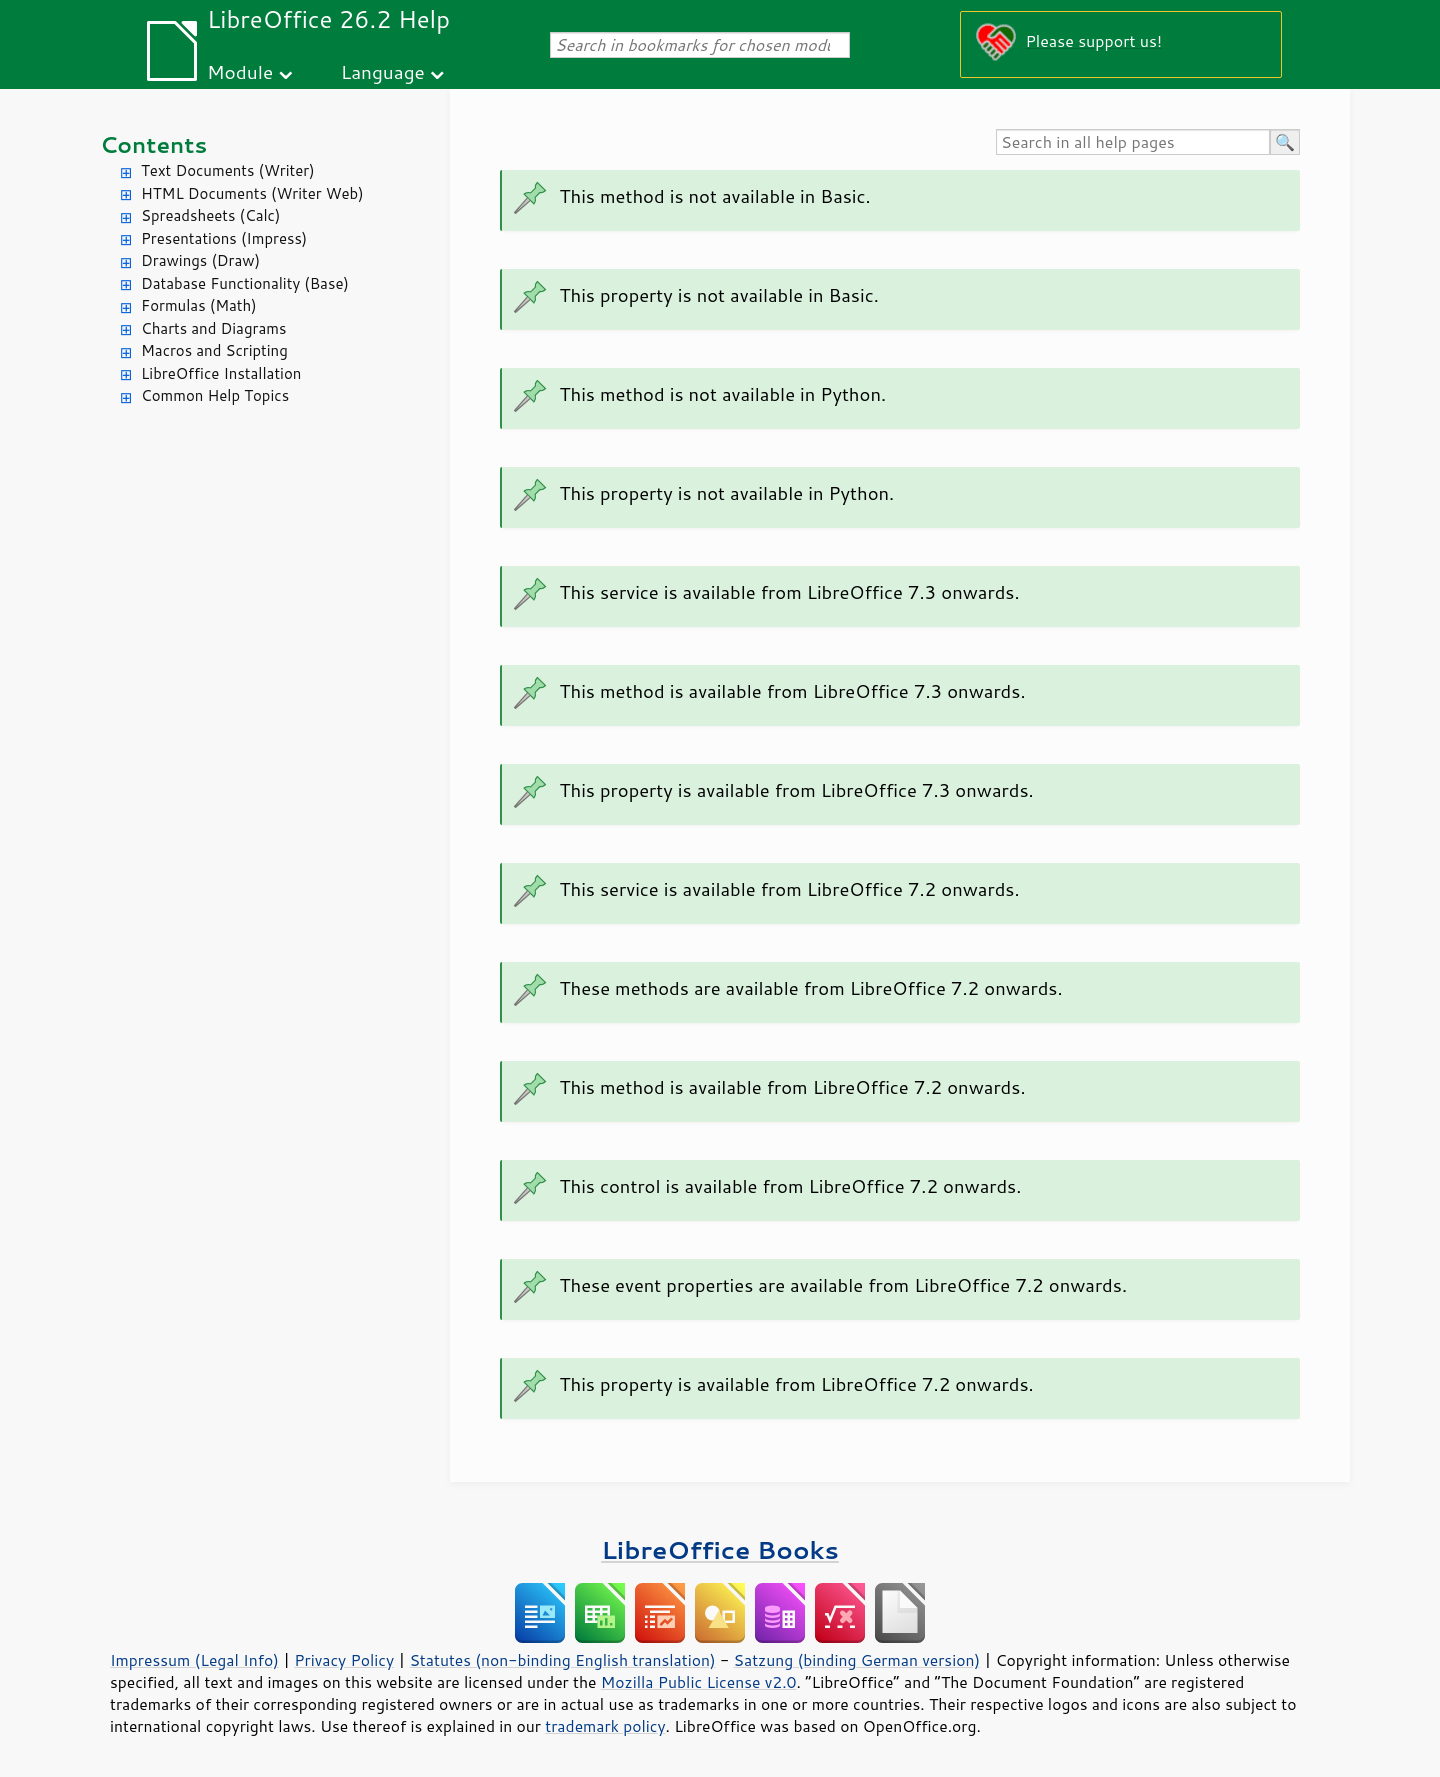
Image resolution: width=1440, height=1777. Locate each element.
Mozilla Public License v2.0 (699, 1682)
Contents (153, 144)
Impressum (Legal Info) (194, 1660)
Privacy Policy (344, 1660)
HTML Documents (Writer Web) (252, 193)
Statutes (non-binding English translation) (562, 1660)
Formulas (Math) (199, 305)
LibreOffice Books (720, 1549)
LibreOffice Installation (221, 373)
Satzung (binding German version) (857, 1660)
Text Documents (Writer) (228, 170)
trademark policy (605, 1726)
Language (383, 71)
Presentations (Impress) (224, 238)
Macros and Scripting (214, 350)
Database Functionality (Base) (245, 283)
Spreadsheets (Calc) (210, 215)
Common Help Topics (215, 395)
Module (240, 71)
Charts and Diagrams (213, 328)
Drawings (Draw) (200, 260)
